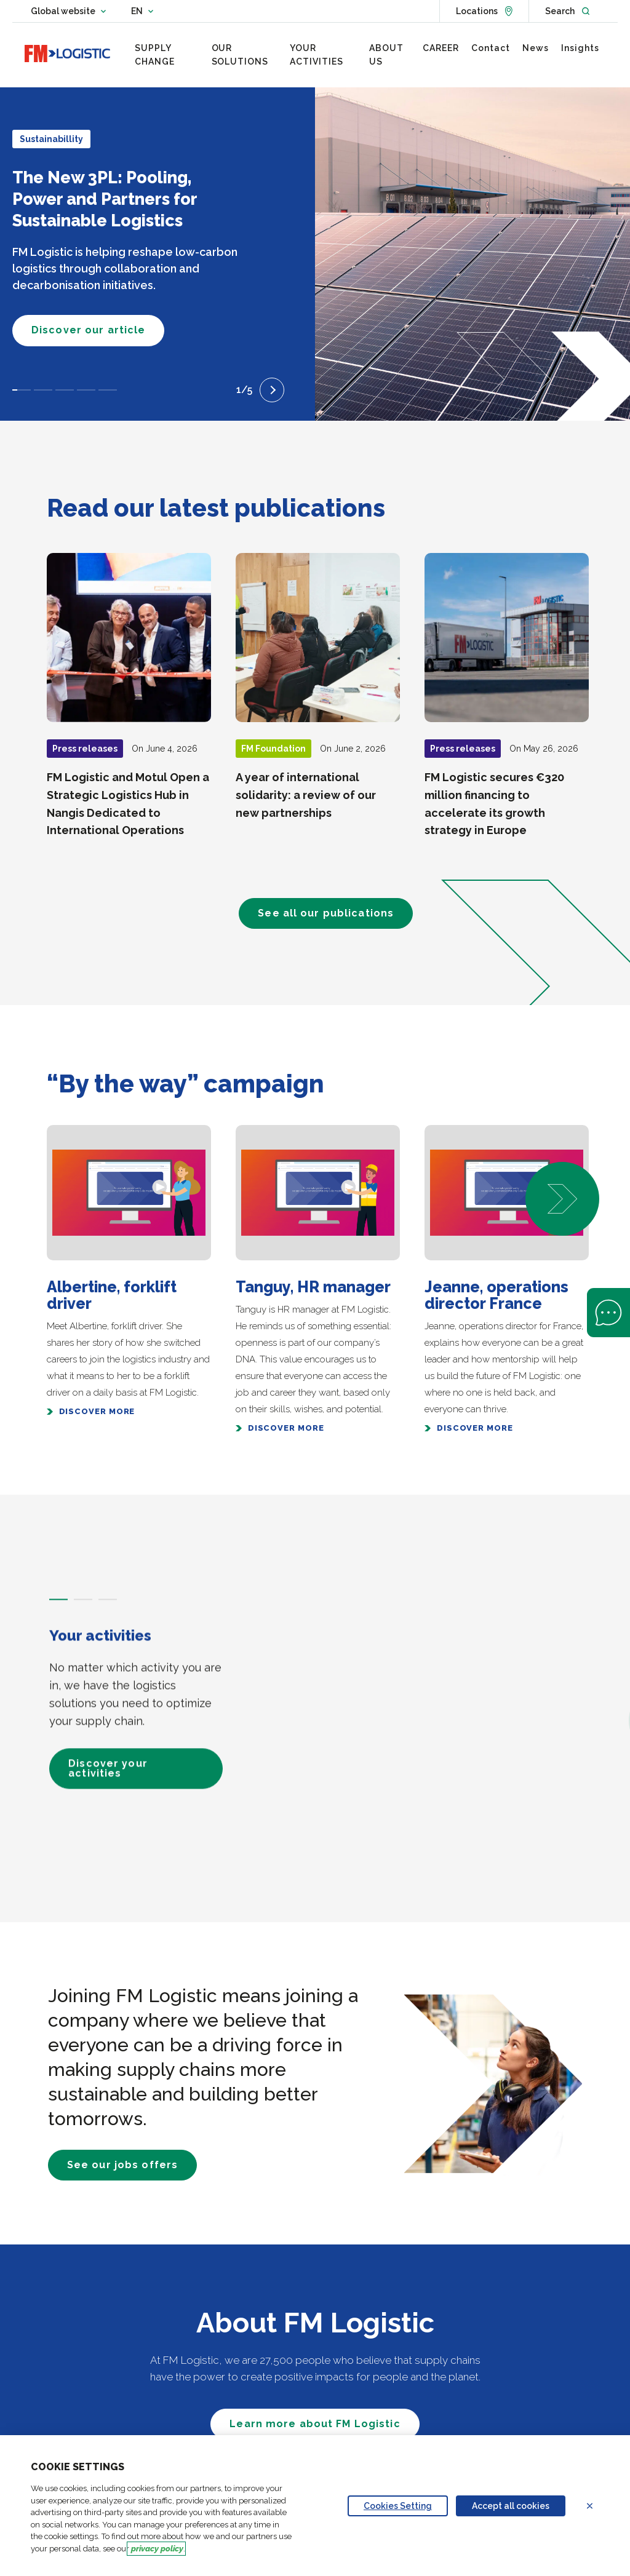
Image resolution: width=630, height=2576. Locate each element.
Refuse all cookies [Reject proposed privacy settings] (597, 2506)
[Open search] (567, 11)
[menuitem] (167, 55)
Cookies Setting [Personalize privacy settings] (398, 2506)
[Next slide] (272, 390)
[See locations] (484, 11)
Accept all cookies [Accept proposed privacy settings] (510, 2506)
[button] (562, 1199)
